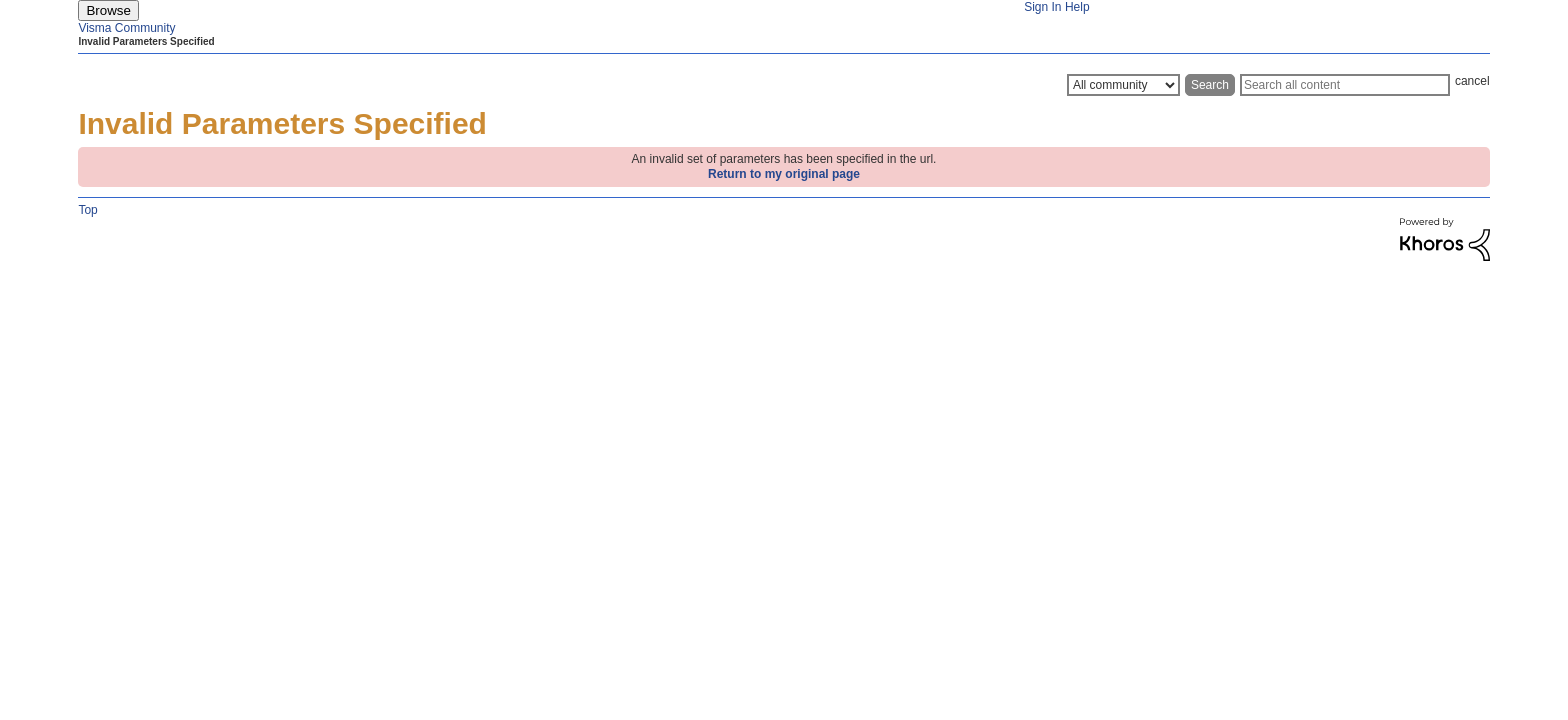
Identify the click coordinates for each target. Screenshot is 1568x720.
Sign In (1042, 7)
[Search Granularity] (1123, 85)
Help (1077, 7)
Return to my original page (784, 174)
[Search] (1345, 85)
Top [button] (87, 210)
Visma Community (126, 28)
